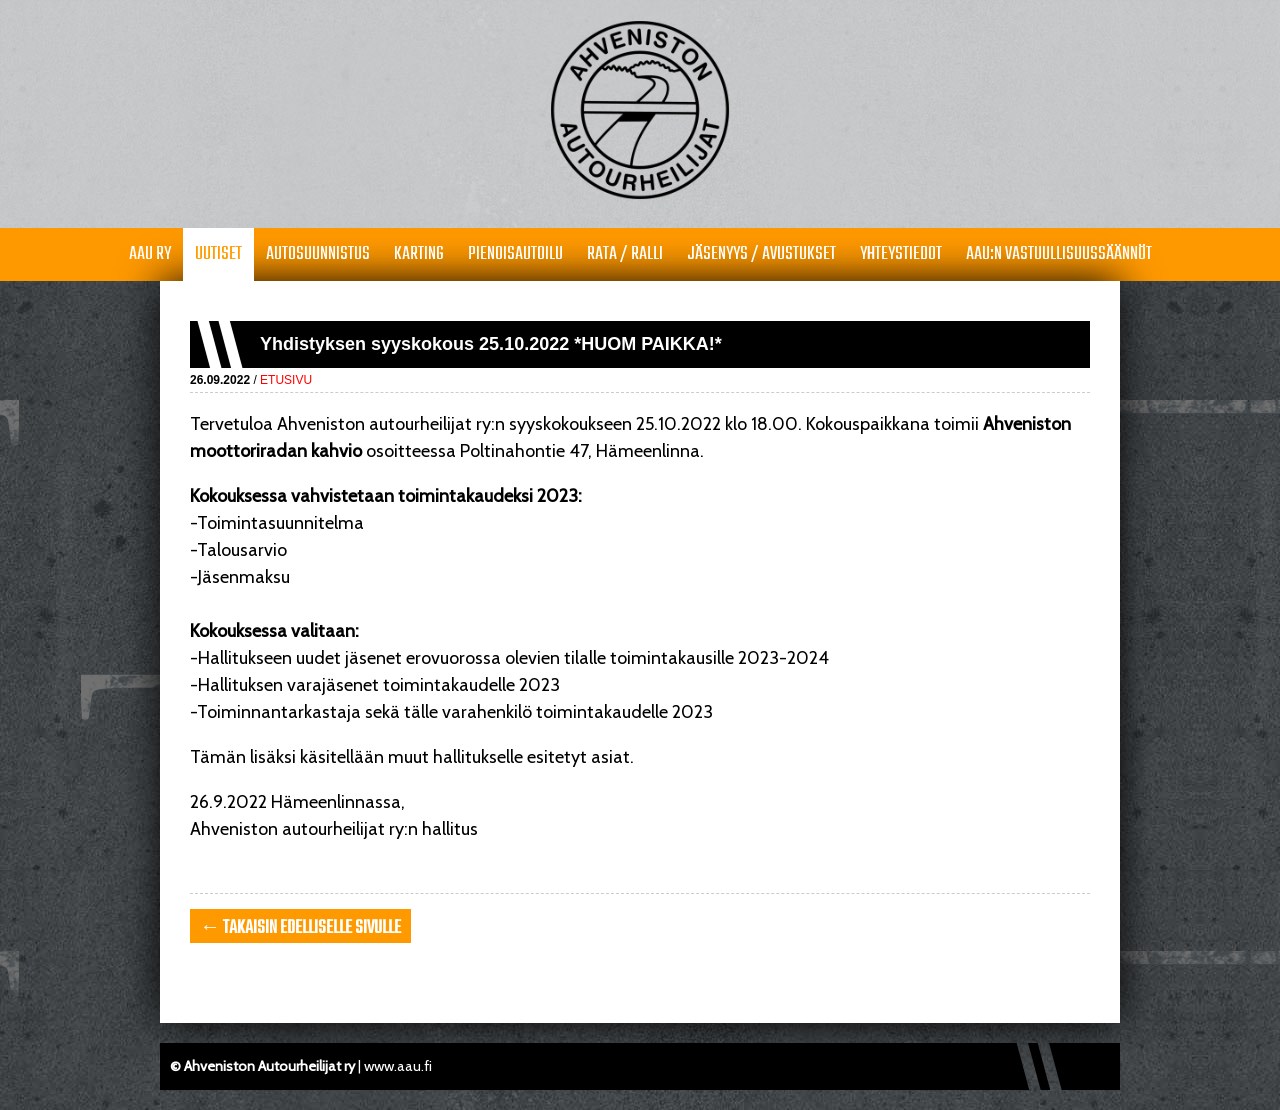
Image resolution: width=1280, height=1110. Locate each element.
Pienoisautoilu (515, 254)
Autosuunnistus (318, 254)
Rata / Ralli (625, 254)
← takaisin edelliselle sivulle (300, 928)
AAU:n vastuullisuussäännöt (1059, 254)
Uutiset (218, 254)
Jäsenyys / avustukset (761, 254)
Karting (419, 254)
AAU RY (150, 254)
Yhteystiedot (901, 254)
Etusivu (286, 380)
